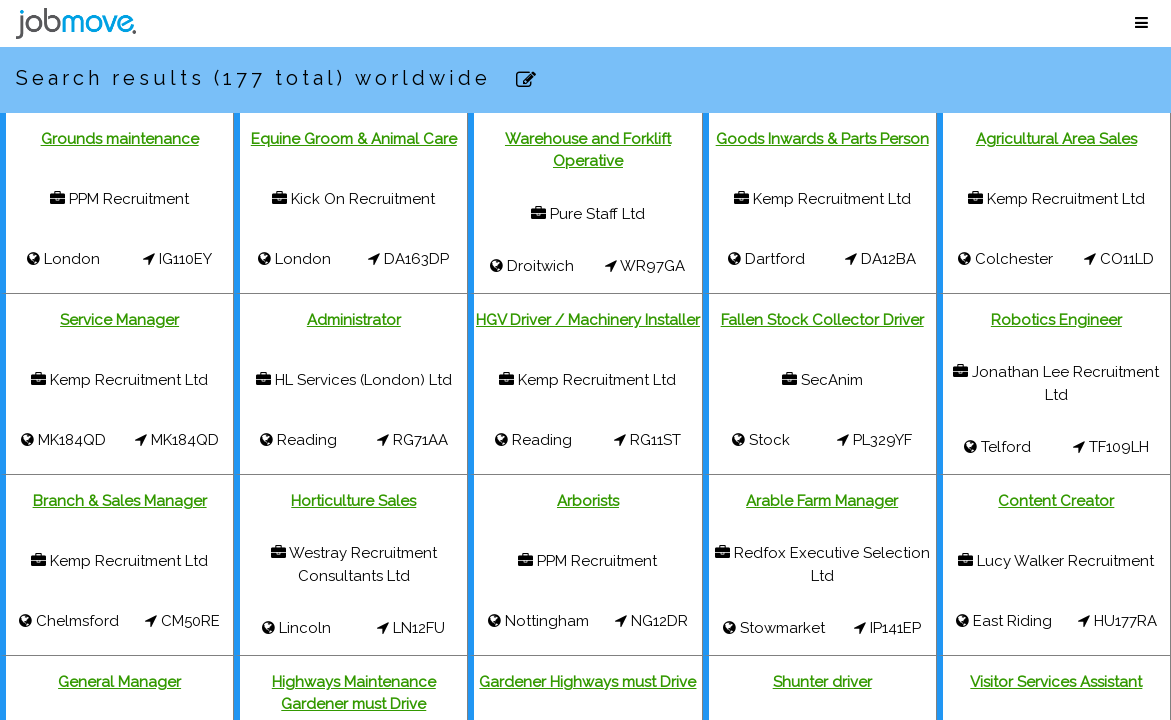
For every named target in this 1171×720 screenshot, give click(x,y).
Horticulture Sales (353, 501)
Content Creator (1056, 501)
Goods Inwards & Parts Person (822, 139)
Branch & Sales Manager (120, 501)
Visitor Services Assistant (1056, 682)
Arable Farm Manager (822, 501)
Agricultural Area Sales (1056, 139)
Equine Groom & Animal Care (354, 139)
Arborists (588, 501)
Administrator (354, 320)
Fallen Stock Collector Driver (822, 320)
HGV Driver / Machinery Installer (588, 320)
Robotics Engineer (1056, 320)
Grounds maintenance (120, 139)
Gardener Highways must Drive (587, 682)
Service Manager (119, 320)
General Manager (119, 682)
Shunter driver (822, 682)
